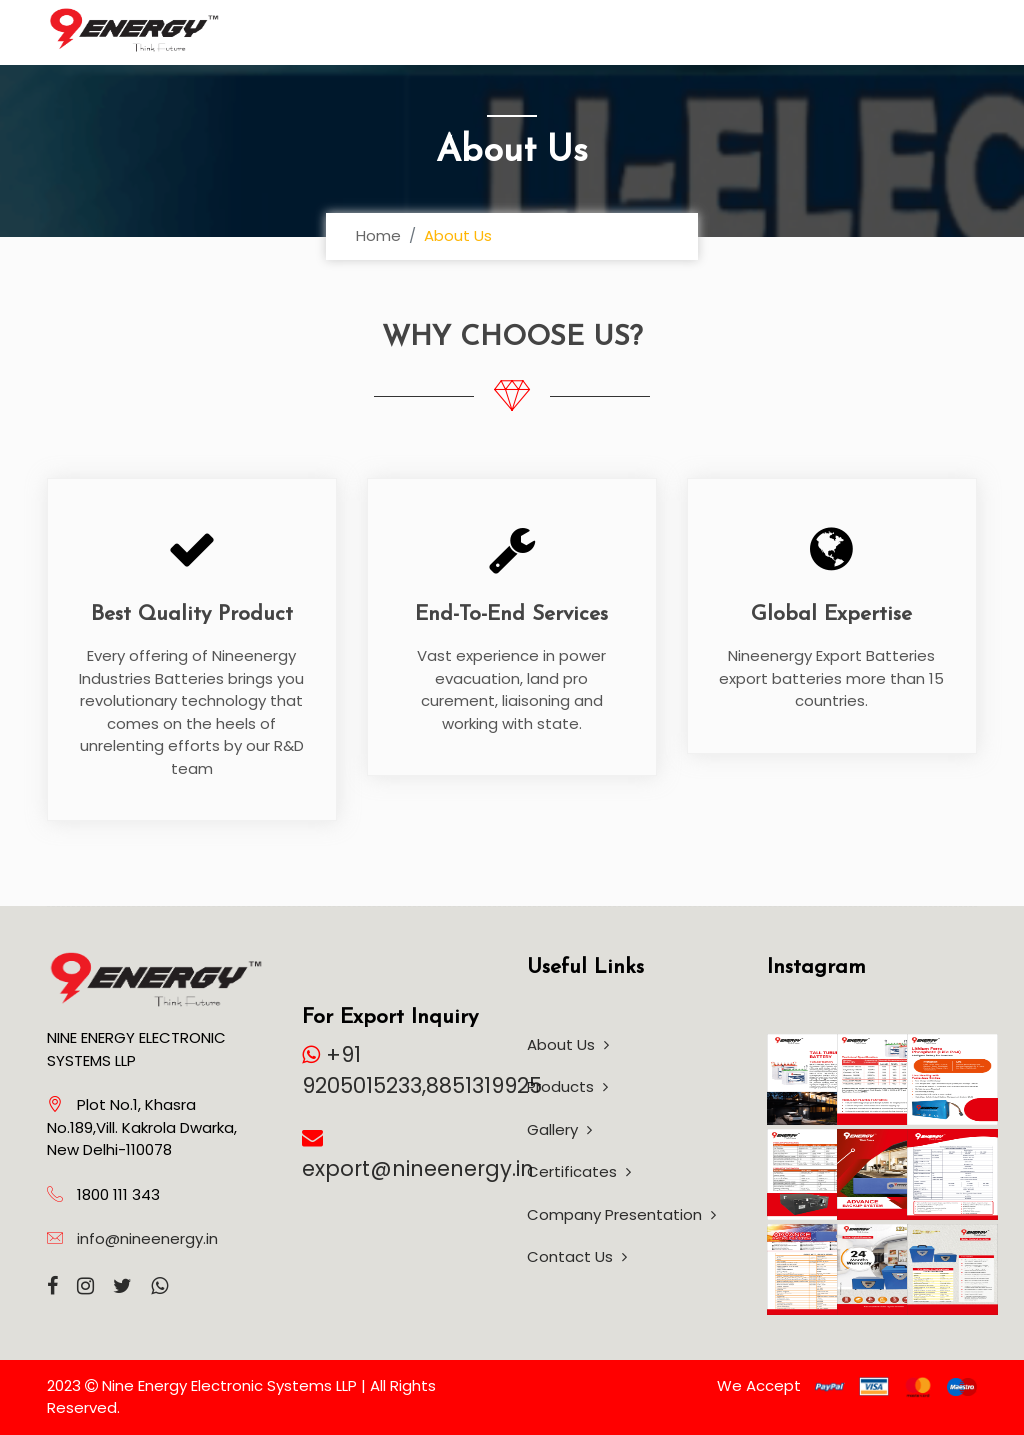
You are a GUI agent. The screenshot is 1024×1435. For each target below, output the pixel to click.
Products (567, 1086)
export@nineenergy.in (418, 1168)
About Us (568, 1044)
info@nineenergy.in (147, 1238)
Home (378, 235)
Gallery (559, 1129)
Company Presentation (621, 1214)
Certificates (579, 1171)
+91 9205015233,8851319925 (422, 1070)
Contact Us (577, 1256)
